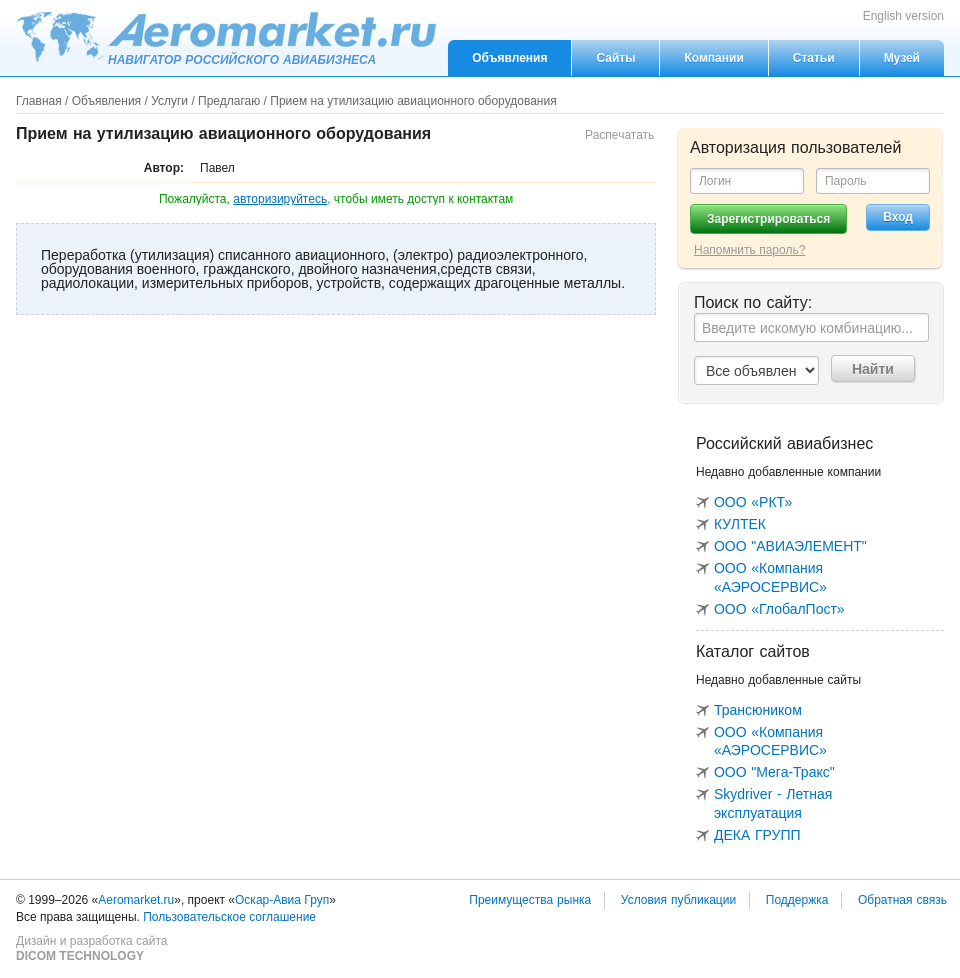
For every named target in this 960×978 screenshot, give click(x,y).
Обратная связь (902, 900)
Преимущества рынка (530, 900)
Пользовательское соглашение (229, 917)
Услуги (169, 101)
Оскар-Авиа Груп (282, 900)
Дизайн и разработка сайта (91, 949)
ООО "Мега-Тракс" (774, 772)
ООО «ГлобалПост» (779, 609)
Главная (39, 101)
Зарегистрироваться (768, 219)
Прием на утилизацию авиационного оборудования (413, 101)
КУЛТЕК (740, 524)
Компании (713, 58)
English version (903, 16)
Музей (902, 58)
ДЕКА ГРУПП (757, 835)
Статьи (814, 58)
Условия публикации (678, 900)
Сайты (615, 58)
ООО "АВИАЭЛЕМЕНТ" (790, 546)
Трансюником (758, 710)
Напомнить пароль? (749, 250)
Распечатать (619, 135)
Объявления (509, 58)
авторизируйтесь (280, 199)
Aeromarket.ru (226, 37)
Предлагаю (229, 101)
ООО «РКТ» (753, 502)
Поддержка (797, 900)
